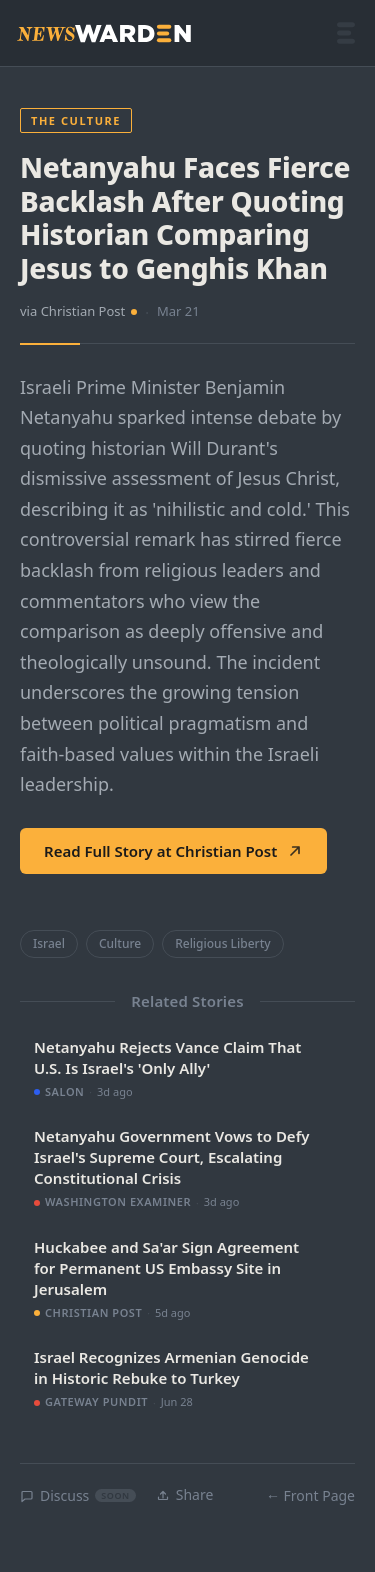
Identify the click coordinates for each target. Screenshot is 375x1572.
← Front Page (310, 1495)
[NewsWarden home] (104, 33)
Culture (120, 943)
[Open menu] (346, 33)
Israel (49, 943)
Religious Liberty (222, 943)
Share (185, 1494)
